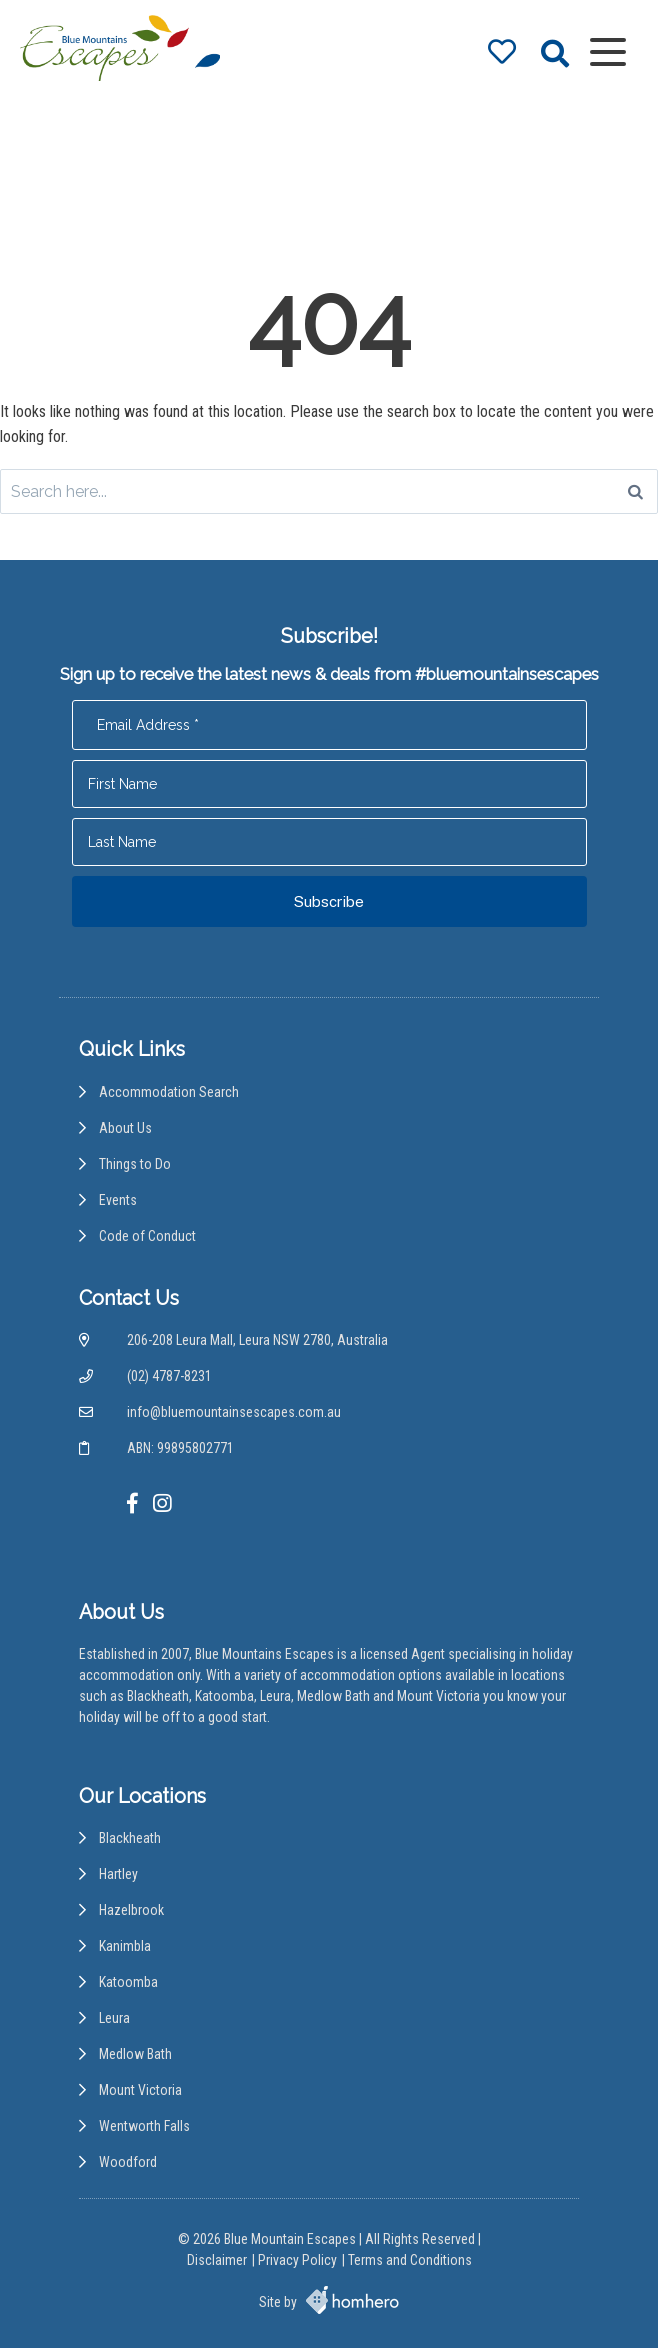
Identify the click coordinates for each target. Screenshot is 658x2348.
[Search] (635, 491)
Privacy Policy (297, 2260)
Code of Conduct (147, 1236)
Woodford (128, 2162)
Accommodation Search (169, 1092)
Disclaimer (217, 2260)
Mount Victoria (140, 2090)
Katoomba (128, 1982)
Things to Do (135, 1164)
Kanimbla (125, 1946)
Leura (114, 2018)
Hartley (118, 1874)
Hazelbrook (131, 1910)
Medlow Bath (135, 2054)
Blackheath (130, 1838)
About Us (125, 1128)
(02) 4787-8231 (169, 1376)
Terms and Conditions (410, 2260)
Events (118, 1200)
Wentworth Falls (144, 2126)
